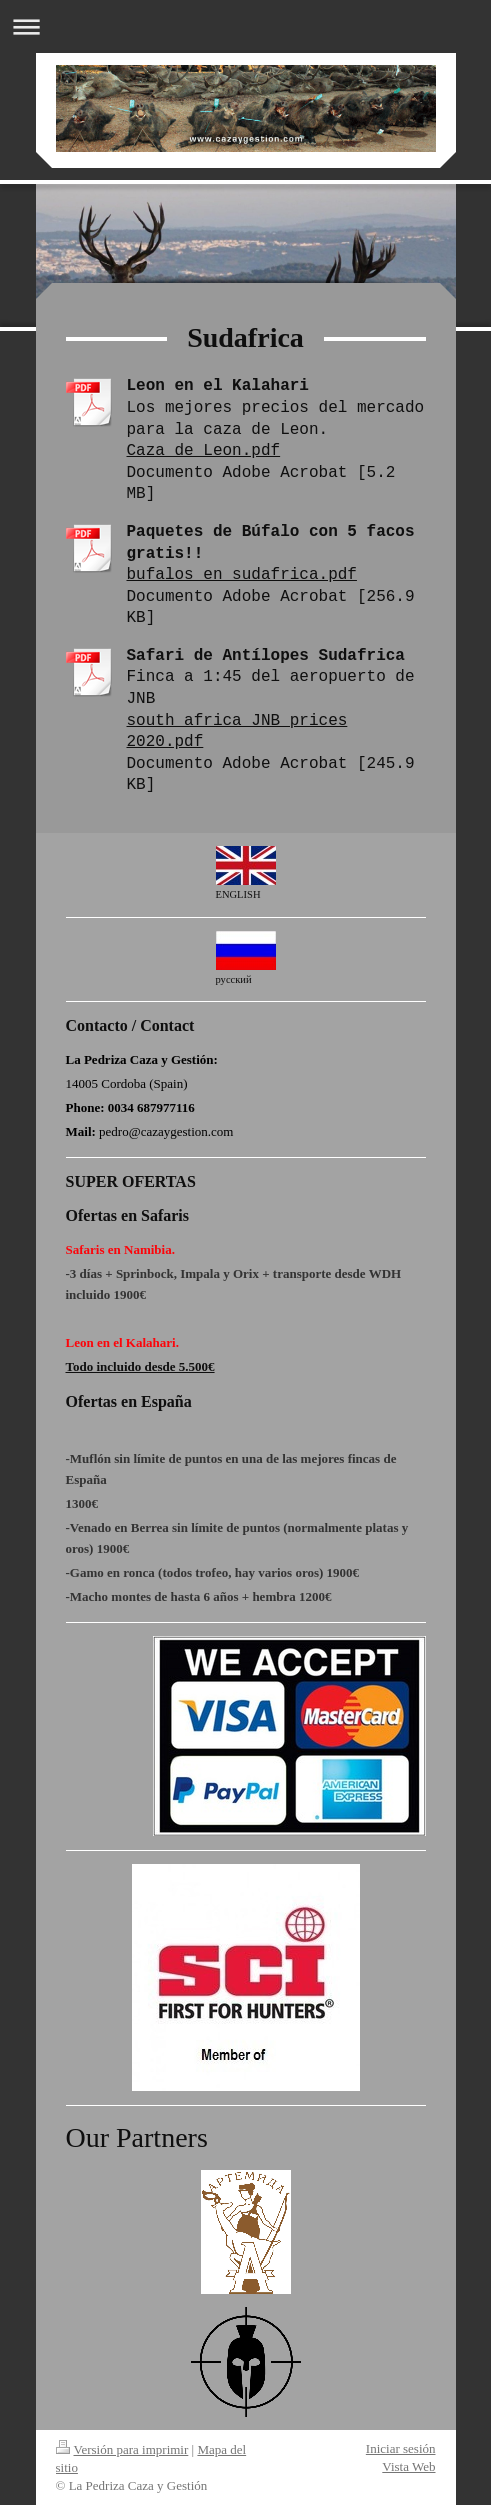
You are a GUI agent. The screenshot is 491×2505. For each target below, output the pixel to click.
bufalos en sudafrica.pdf (242, 575)
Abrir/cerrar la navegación (245, 26)
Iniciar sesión (401, 2448)
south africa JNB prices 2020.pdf (237, 732)
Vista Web (408, 2466)
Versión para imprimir (122, 2449)
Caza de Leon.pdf (204, 451)
